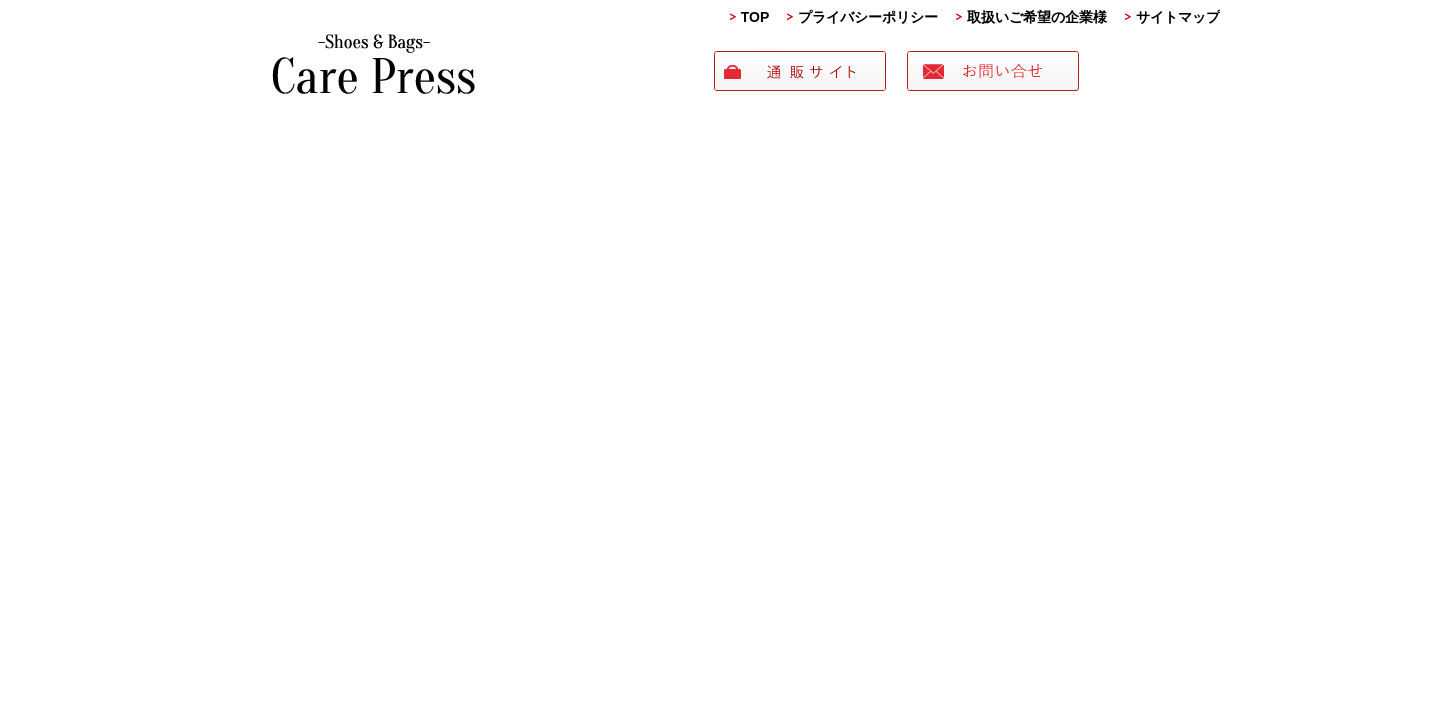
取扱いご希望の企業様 (1037, 17)
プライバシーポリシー (868, 17)
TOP (755, 17)
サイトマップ (1178, 17)
